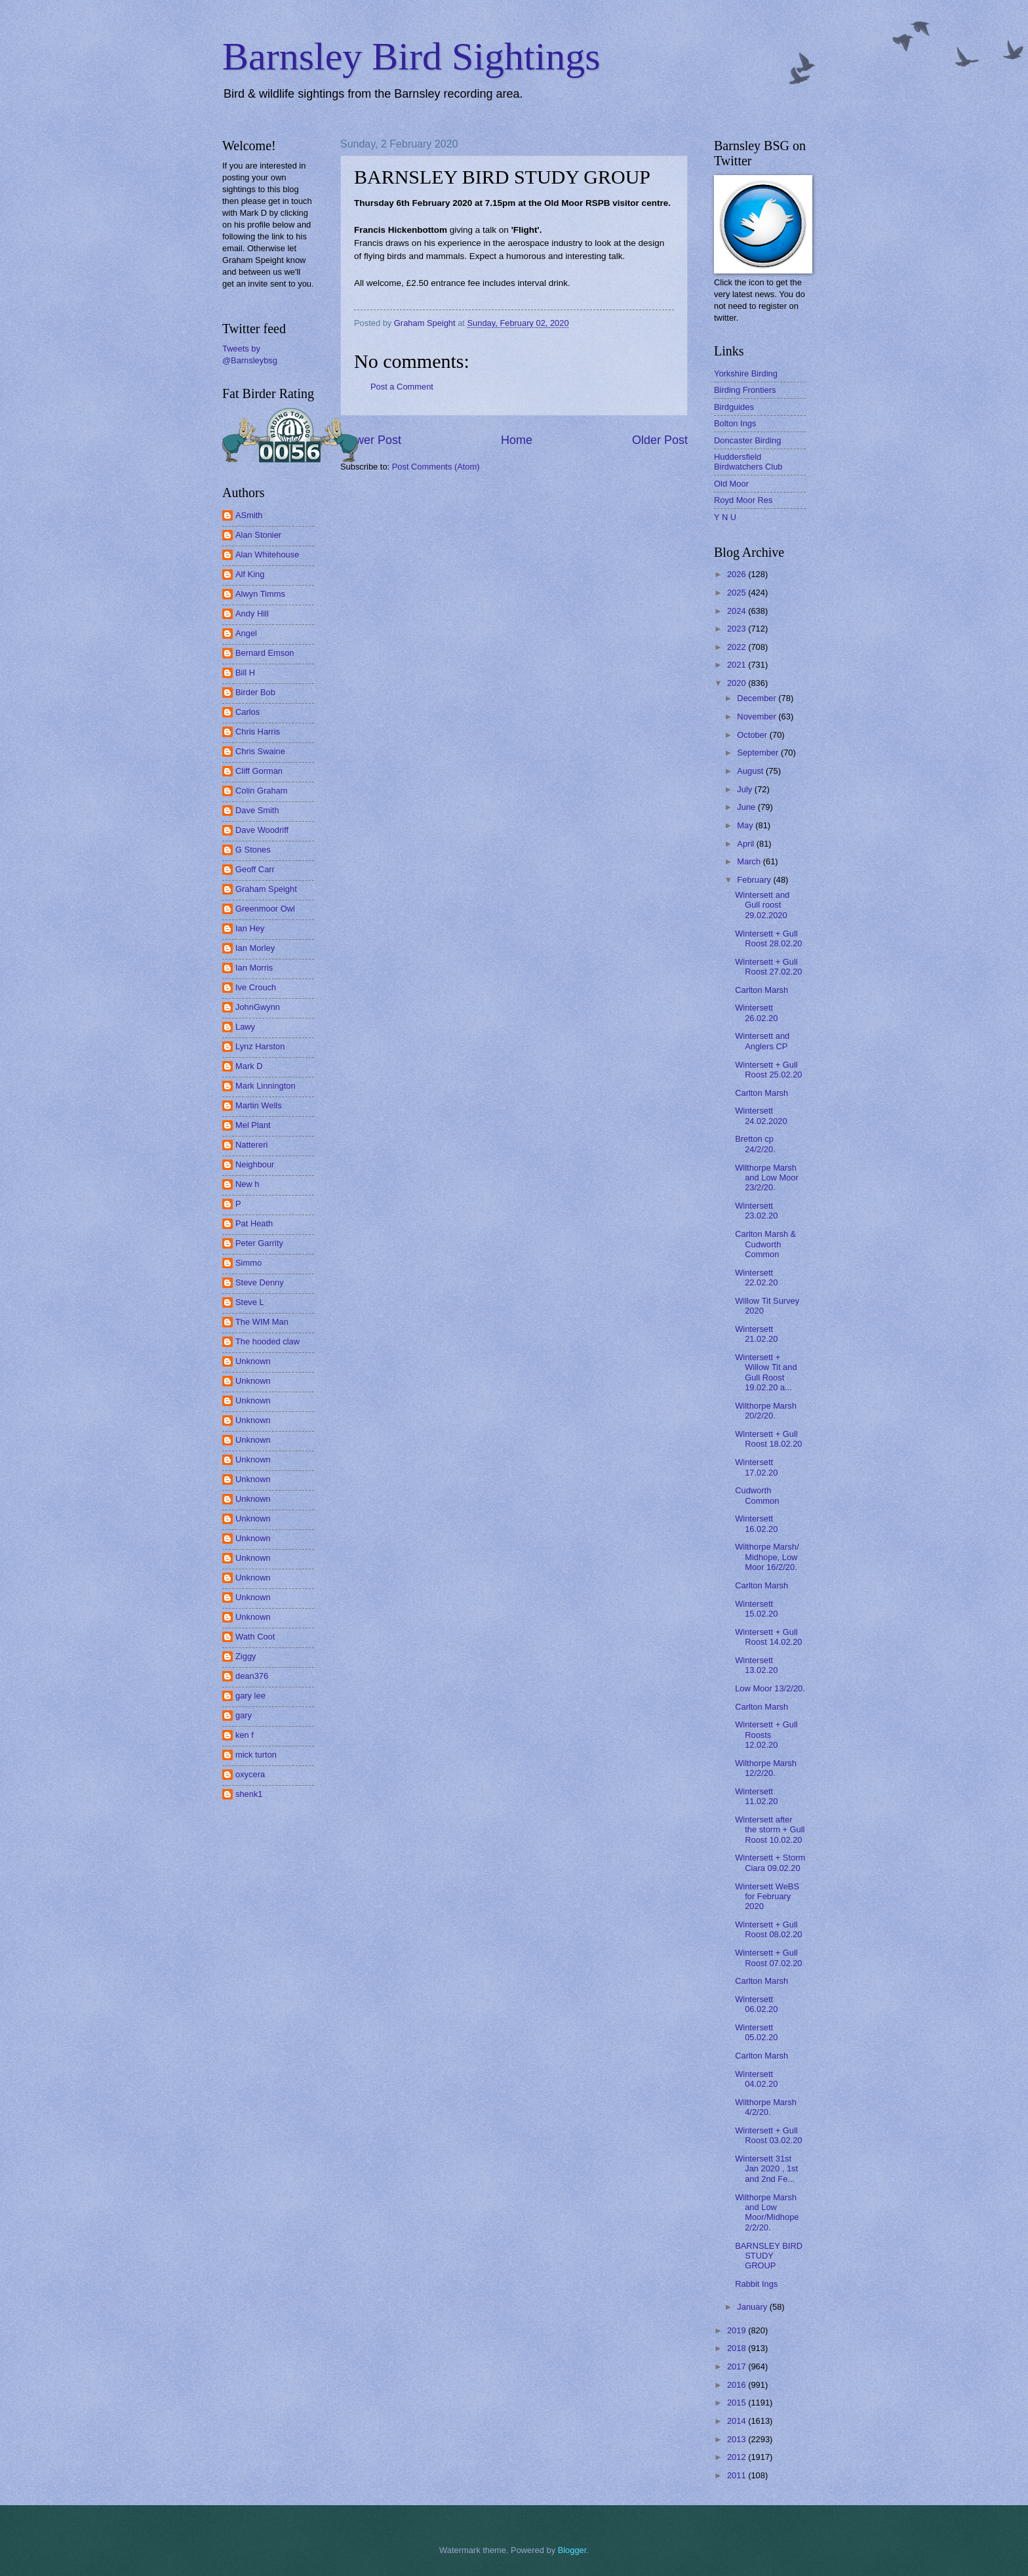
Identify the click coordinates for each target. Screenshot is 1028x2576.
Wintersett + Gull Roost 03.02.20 (768, 2135)
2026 (737, 574)
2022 (737, 647)
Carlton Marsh (761, 990)
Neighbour (254, 1164)
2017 (737, 2366)
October (753, 735)
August (751, 771)
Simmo (248, 1263)
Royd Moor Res (743, 500)
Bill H (245, 672)
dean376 (251, 1676)
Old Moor (731, 484)
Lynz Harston (260, 1046)
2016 (737, 2385)
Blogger (572, 2550)
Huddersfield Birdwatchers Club (748, 462)
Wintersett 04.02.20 (756, 2079)
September (759, 752)
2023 (737, 629)
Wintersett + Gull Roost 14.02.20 (768, 1637)
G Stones (253, 850)
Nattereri (251, 1145)
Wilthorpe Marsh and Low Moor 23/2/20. (767, 1178)
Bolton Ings (735, 423)
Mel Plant (253, 1125)
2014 (737, 2421)
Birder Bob (255, 692)
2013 (737, 2439)
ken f (244, 1735)
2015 (737, 2402)
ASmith (249, 515)
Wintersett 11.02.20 (756, 1796)
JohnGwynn (257, 1007)
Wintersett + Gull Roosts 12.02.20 (766, 1735)
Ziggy (245, 1656)
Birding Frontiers (745, 390)
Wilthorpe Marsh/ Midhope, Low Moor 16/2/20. (767, 1557)
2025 (737, 592)
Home (516, 440)
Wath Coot (255, 1636)
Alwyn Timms (260, 594)
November (757, 716)
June (747, 807)
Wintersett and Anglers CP (762, 1041)
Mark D (249, 1066)
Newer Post (370, 440)
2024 (737, 611)
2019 (737, 2330)
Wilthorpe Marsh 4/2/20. (766, 2107)
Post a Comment (401, 387)
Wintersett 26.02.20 (756, 1012)
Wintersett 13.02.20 (756, 1665)
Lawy (245, 1027)
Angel (246, 633)
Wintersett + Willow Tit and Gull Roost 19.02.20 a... (766, 1372)
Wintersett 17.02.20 (756, 1467)
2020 (737, 683)
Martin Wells (258, 1105)
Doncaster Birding (747, 440)
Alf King (249, 574)
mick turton (256, 1755)
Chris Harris (257, 731)
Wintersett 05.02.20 (756, 2032)
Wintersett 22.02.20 (756, 1277)
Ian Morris (254, 968)
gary (243, 1715)
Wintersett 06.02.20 (756, 2004)
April (746, 844)
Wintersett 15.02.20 (756, 1609)
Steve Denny (259, 1282)
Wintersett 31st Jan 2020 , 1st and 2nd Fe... (766, 2169)
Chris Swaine (260, 751)
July (745, 789)
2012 (737, 2457)
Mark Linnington (265, 1086)
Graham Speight (266, 889)
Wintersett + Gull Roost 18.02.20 (768, 1439)
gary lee (250, 1696)
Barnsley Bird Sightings (411, 56)
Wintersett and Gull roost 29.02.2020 (762, 905)
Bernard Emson (264, 653)
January (753, 2307)
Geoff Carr (255, 869)
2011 (737, 2475)
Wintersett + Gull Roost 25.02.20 (768, 1069)
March (749, 861)
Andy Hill (252, 613)
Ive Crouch (255, 987)
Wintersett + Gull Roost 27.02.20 (768, 966)
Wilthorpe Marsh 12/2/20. (766, 1768)
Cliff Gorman (259, 771)
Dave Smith (257, 810)
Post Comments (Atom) (436, 467)
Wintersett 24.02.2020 (761, 1115)
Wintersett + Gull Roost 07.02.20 (768, 1957)
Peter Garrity (259, 1243)
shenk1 (249, 1794)
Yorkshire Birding (746, 373)
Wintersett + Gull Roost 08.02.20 (768, 1929)
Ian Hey (249, 928)
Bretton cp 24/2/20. (755, 1144)
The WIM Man (261, 1322)
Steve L (249, 1302)
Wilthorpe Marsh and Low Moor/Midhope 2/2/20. (767, 2212)
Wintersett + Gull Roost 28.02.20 (768, 938)
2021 (737, 665)
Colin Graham (261, 790)
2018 (737, 2348)
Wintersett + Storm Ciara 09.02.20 (770, 1862)
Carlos (247, 712)
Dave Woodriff (261, 830)
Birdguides (734, 407)
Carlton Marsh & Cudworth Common (765, 1244)
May (746, 825)
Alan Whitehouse (267, 554)
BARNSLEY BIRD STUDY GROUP (768, 2256)
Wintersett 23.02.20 (756, 1210)
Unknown (253, 1361)
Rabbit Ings (756, 2284)
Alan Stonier (258, 535)
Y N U (725, 517)
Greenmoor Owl (265, 909)
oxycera (250, 1774)
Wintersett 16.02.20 (756, 1523)
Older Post (660, 440)
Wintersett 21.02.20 (756, 1334)
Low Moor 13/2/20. (770, 1688)
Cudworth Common (757, 1495)
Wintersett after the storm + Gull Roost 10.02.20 (769, 1830)
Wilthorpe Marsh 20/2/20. (766, 1410)
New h (247, 1184)
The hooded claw (267, 1341)
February (755, 880)
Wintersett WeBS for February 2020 (767, 1897)
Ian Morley (255, 948)
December (757, 698)
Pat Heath (254, 1223)
